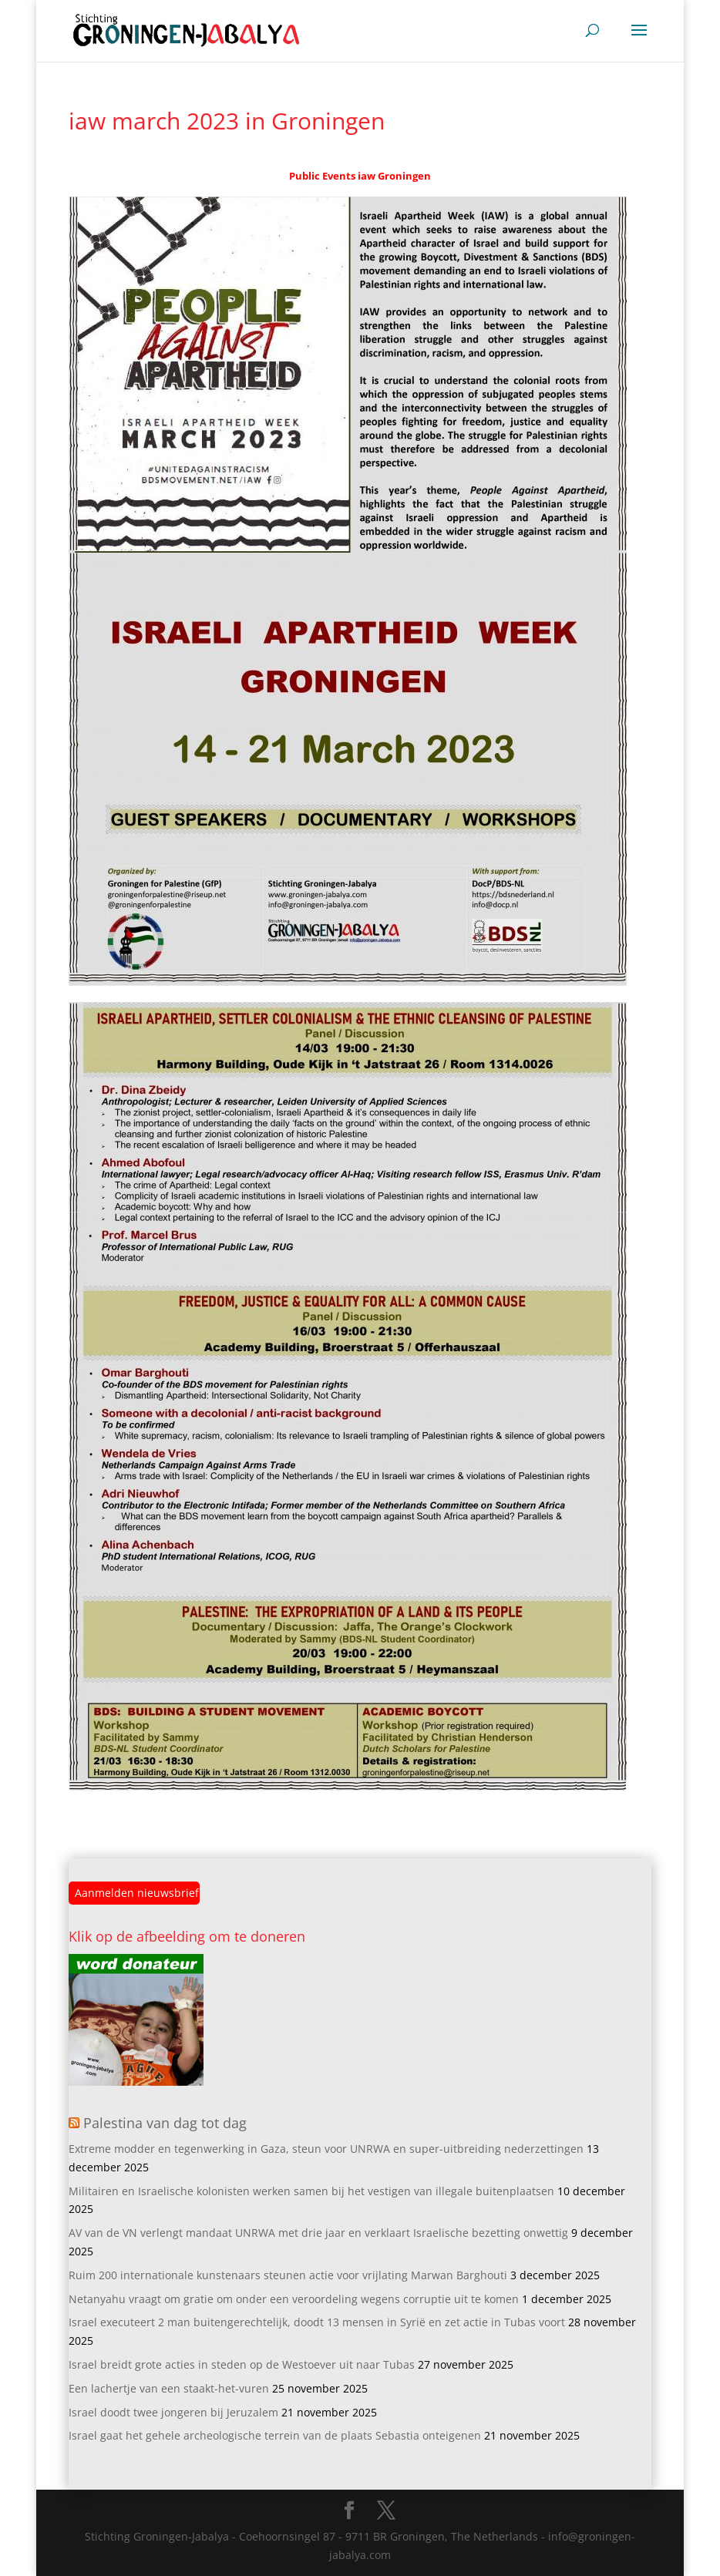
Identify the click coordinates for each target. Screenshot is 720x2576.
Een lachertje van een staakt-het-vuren (169, 2388)
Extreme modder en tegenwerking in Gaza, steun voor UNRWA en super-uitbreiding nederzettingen (326, 2148)
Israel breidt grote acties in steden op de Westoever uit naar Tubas (242, 2364)
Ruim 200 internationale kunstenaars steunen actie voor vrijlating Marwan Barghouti (288, 2275)
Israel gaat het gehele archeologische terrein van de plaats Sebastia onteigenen (275, 2435)
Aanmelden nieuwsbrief (137, 1892)
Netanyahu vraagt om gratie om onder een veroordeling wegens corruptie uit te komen (294, 2299)
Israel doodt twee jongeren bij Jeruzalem (173, 2412)
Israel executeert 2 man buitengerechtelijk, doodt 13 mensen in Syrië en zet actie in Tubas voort (317, 2322)
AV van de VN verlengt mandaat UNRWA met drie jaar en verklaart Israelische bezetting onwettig (318, 2232)
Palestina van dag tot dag (165, 2123)
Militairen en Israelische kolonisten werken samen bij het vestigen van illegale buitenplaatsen (311, 2191)
